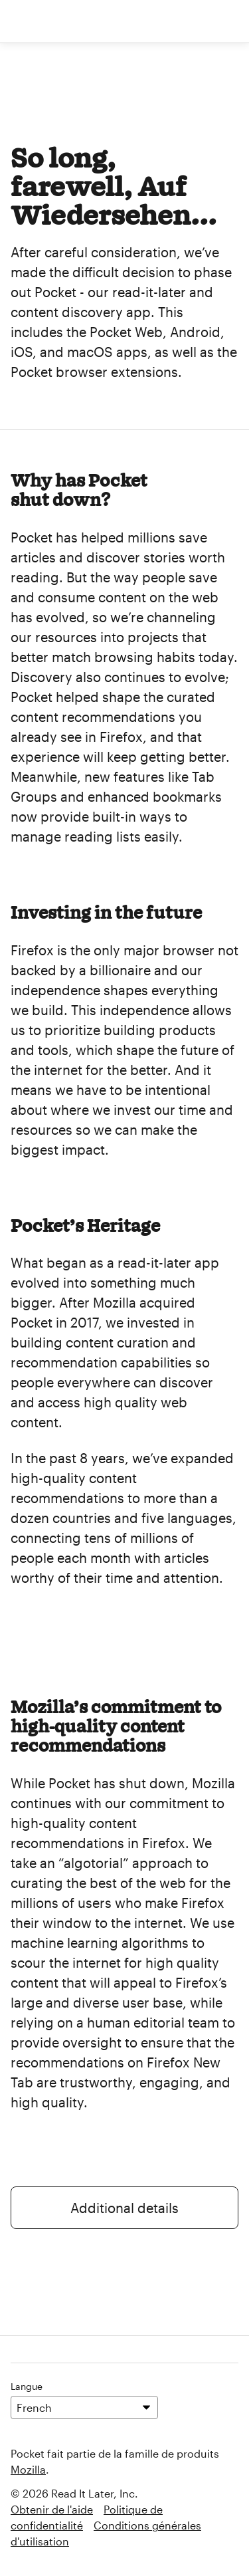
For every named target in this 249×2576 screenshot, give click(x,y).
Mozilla (28, 2469)
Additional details (124, 2208)
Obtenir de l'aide (52, 2509)
